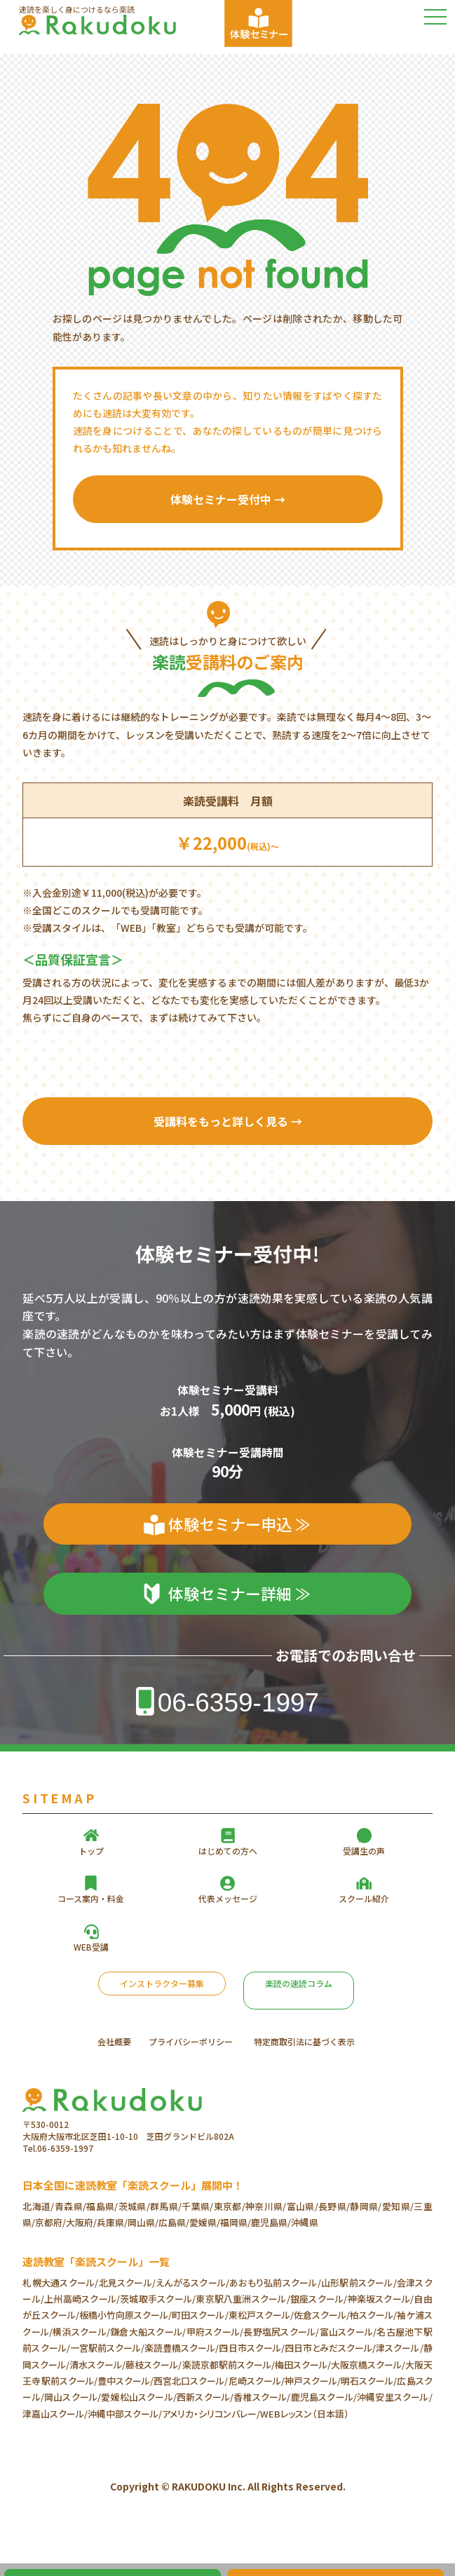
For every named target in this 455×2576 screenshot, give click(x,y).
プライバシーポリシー (191, 2041)
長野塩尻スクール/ (281, 2331)
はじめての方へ (227, 1851)
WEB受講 (91, 1947)
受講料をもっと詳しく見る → (228, 1121)
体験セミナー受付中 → (227, 499)
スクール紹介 (364, 1898)
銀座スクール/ (319, 2298)
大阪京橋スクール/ (368, 2364)
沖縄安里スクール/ (395, 2397)
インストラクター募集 (162, 1983)
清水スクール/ (97, 2364)
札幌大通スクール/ (60, 2282)
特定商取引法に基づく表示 (304, 2041)
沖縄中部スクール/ (125, 2413)
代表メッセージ (227, 1898)
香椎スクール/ (261, 2397)
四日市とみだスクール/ (330, 2347)
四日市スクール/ (251, 2347)
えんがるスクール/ (192, 2282)
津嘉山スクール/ (55, 2413)
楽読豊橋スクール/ (181, 2347)
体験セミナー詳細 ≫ (239, 1593)
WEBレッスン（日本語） (304, 2413)
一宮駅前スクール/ (107, 2347)
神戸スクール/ (313, 2380)
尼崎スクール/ (257, 2380)
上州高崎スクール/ (82, 2298)
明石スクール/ (369, 2380)
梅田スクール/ (303, 2364)
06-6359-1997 (238, 1702)
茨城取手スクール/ (158, 2298)
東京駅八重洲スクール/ (243, 2298)
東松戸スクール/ (261, 2314)
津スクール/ (399, 2347)
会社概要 (114, 2041)
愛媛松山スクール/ (139, 2397)
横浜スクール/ (81, 2331)
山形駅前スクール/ (359, 2282)
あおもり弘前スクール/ (275, 2282)
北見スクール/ (127, 2282)
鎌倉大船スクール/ (148, 2331)
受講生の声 (364, 1851)
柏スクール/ (373, 2314)
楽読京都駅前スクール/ (228, 2364)
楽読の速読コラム (298, 1983)
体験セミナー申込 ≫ (239, 1523)
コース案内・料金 (90, 1898)
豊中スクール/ (125, 2380)
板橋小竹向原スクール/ (125, 2314)
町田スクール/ (200, 2314)
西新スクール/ (205, 2397)
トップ (91, 1851)
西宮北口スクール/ (191, 2380)
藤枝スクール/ (153, 2364)
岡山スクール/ (72, 2397)
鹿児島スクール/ (323, 2397)
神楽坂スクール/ (380, 2298)
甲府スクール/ (214, 2331)
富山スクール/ (347, 2331)
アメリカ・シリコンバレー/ (211, 2413)
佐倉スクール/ (322, 2314)
